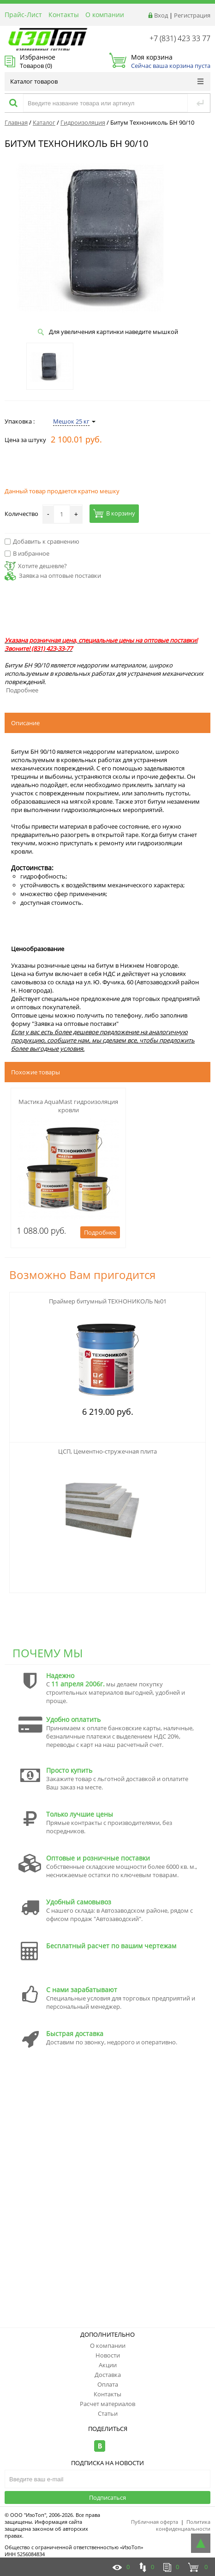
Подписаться (107, 2497)
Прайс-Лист (23, 14)
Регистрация (192, 15)
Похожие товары (35, 1072)
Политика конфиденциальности (183, 2525)
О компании (104, 14)
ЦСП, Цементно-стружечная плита (107, 1451)
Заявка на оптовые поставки (60, 575)
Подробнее (22, 690)
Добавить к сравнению (42, 541)
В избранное (27, 553)
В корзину (114, 513)
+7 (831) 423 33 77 (179, 38)
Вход (161, 15)
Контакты (63, 14)
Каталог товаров (106, 81)
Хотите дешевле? (36, 566)
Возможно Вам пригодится (82, 1274)
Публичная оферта (154, 2521)
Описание (25, 723)
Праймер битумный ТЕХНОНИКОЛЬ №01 (108, 1301)
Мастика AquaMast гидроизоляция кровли (68, 1105)
